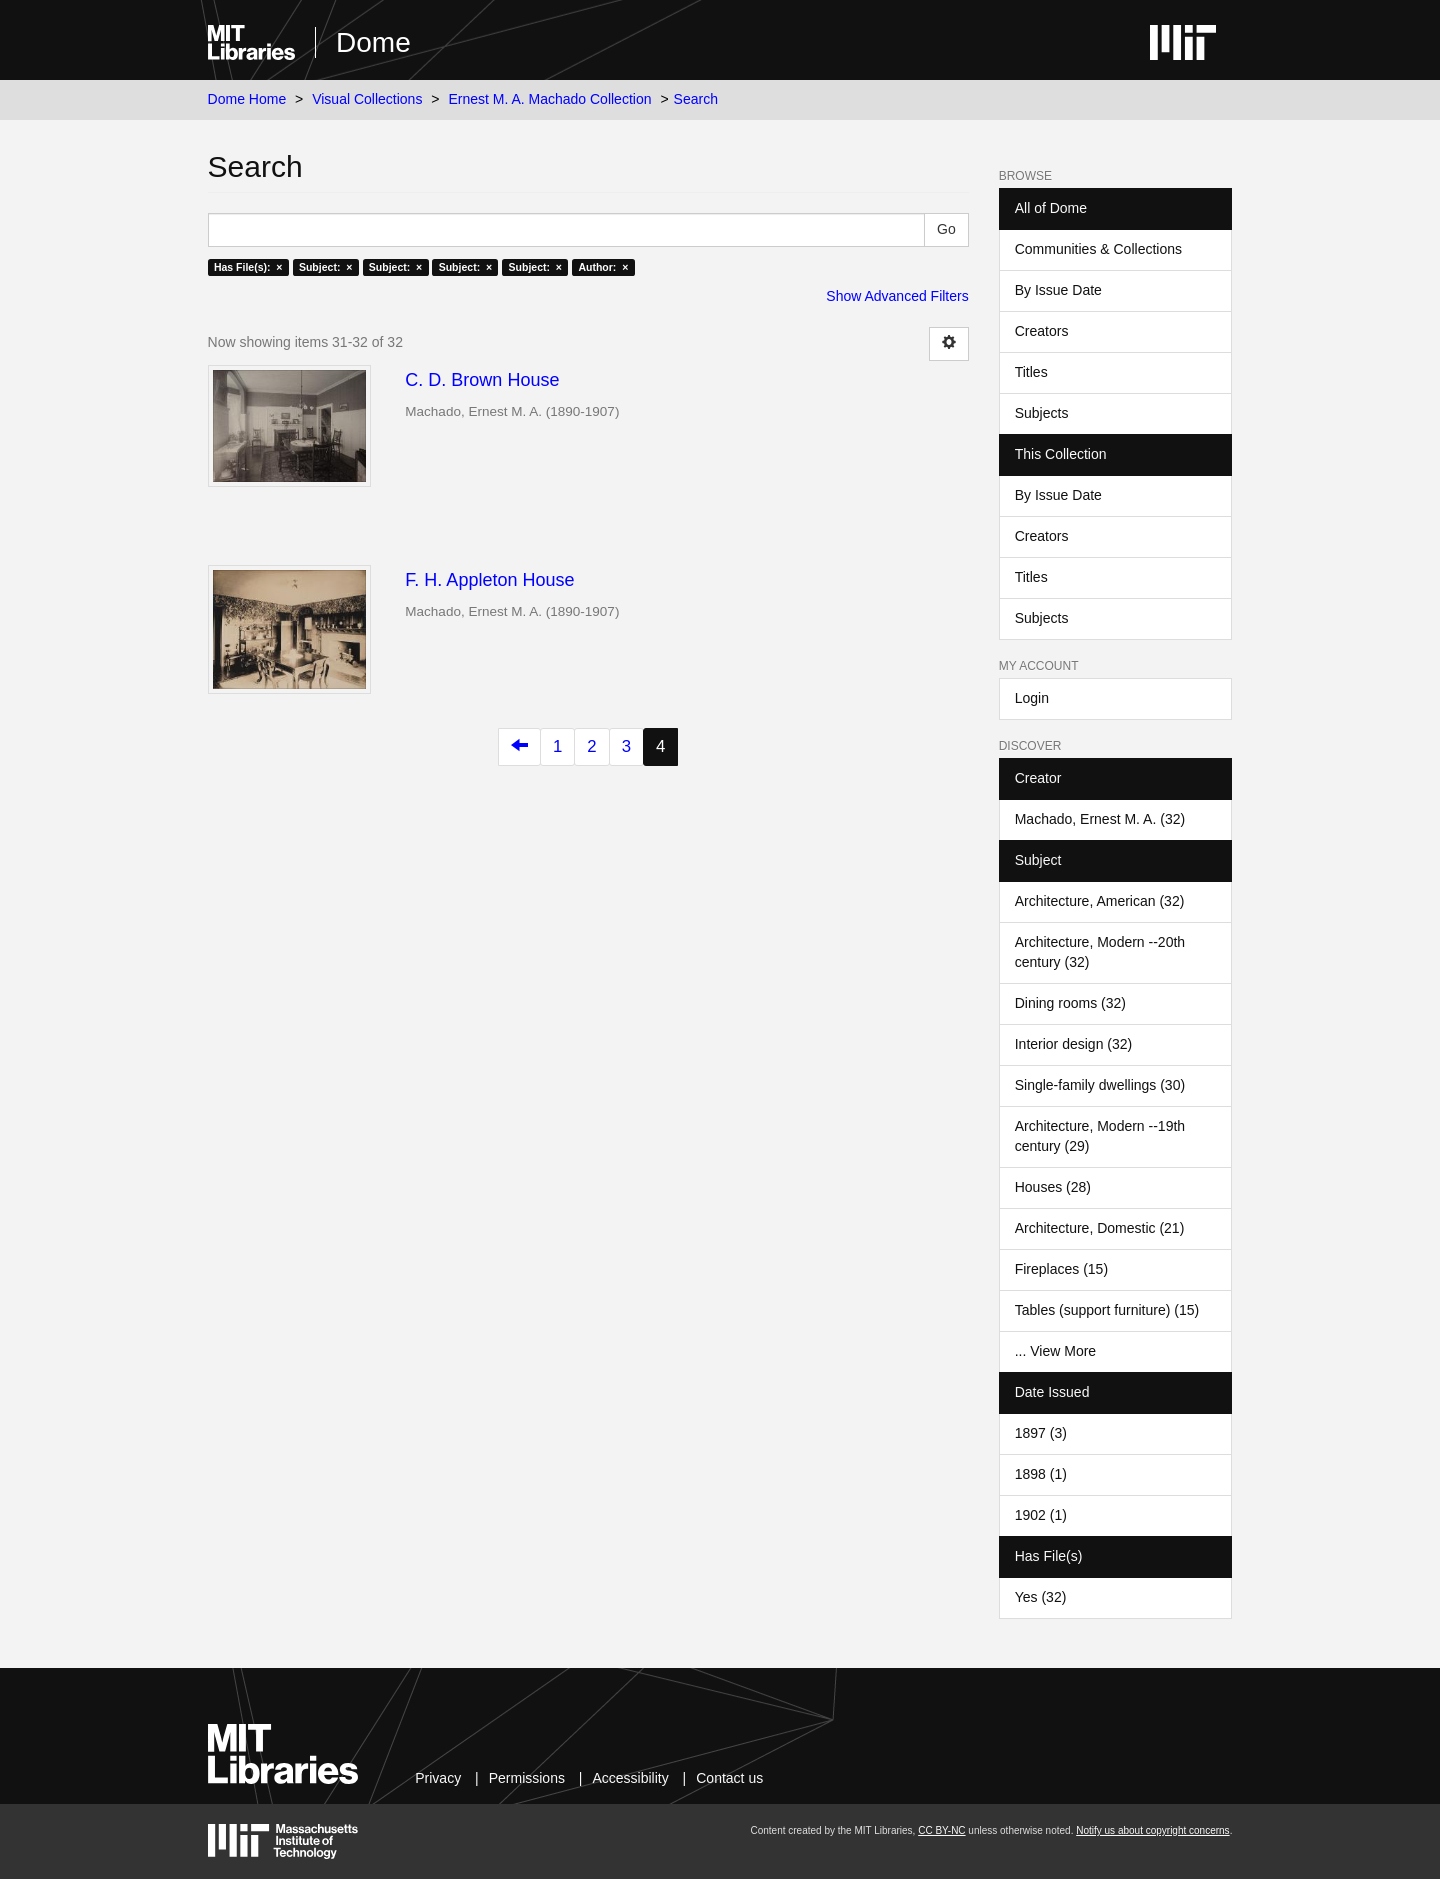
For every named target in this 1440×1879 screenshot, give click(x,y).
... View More (1055, 1351)
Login (1032, 698)
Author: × (603, 267)
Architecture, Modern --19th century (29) (1100, 1136)
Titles (1031, 372)
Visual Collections (367, 99)
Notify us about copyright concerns (1152, 1830)
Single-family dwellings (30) (1100, 1085)
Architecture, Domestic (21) (1100, 1228)
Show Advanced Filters (897, 296)
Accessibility (630, 1778)
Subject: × (325, 267)
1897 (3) (1041, 1433)
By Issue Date (1058, 290)
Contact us (729, 1778)
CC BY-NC (941, 1830)
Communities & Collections (1098, 249)
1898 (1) (1041, 1474)
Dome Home (247, 99)
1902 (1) (1041, 1515)
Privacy (438, 1778)
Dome (373, 42)
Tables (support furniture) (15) (1107, 1310)
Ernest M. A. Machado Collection (549, 99)
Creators (1042, 331)
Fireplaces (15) (1061, 1269)
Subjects (1042, 413)
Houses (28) (1053, 1187)
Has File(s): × (248, 267)
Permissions (527, 1778)
